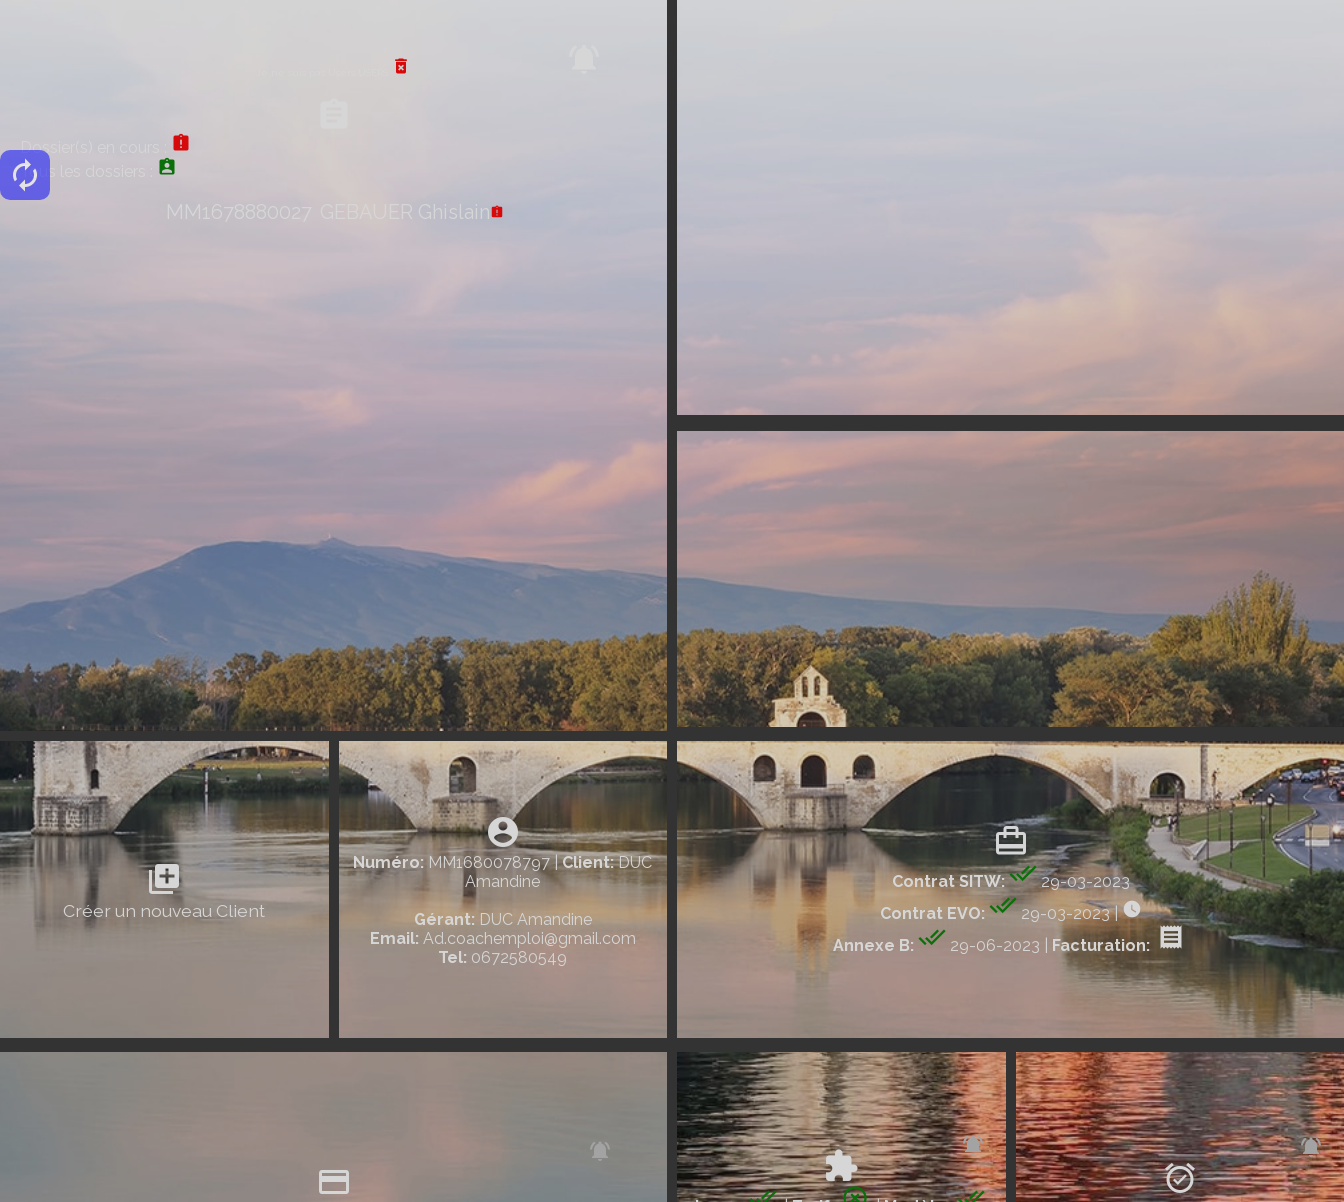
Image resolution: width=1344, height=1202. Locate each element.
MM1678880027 (239, 212)
